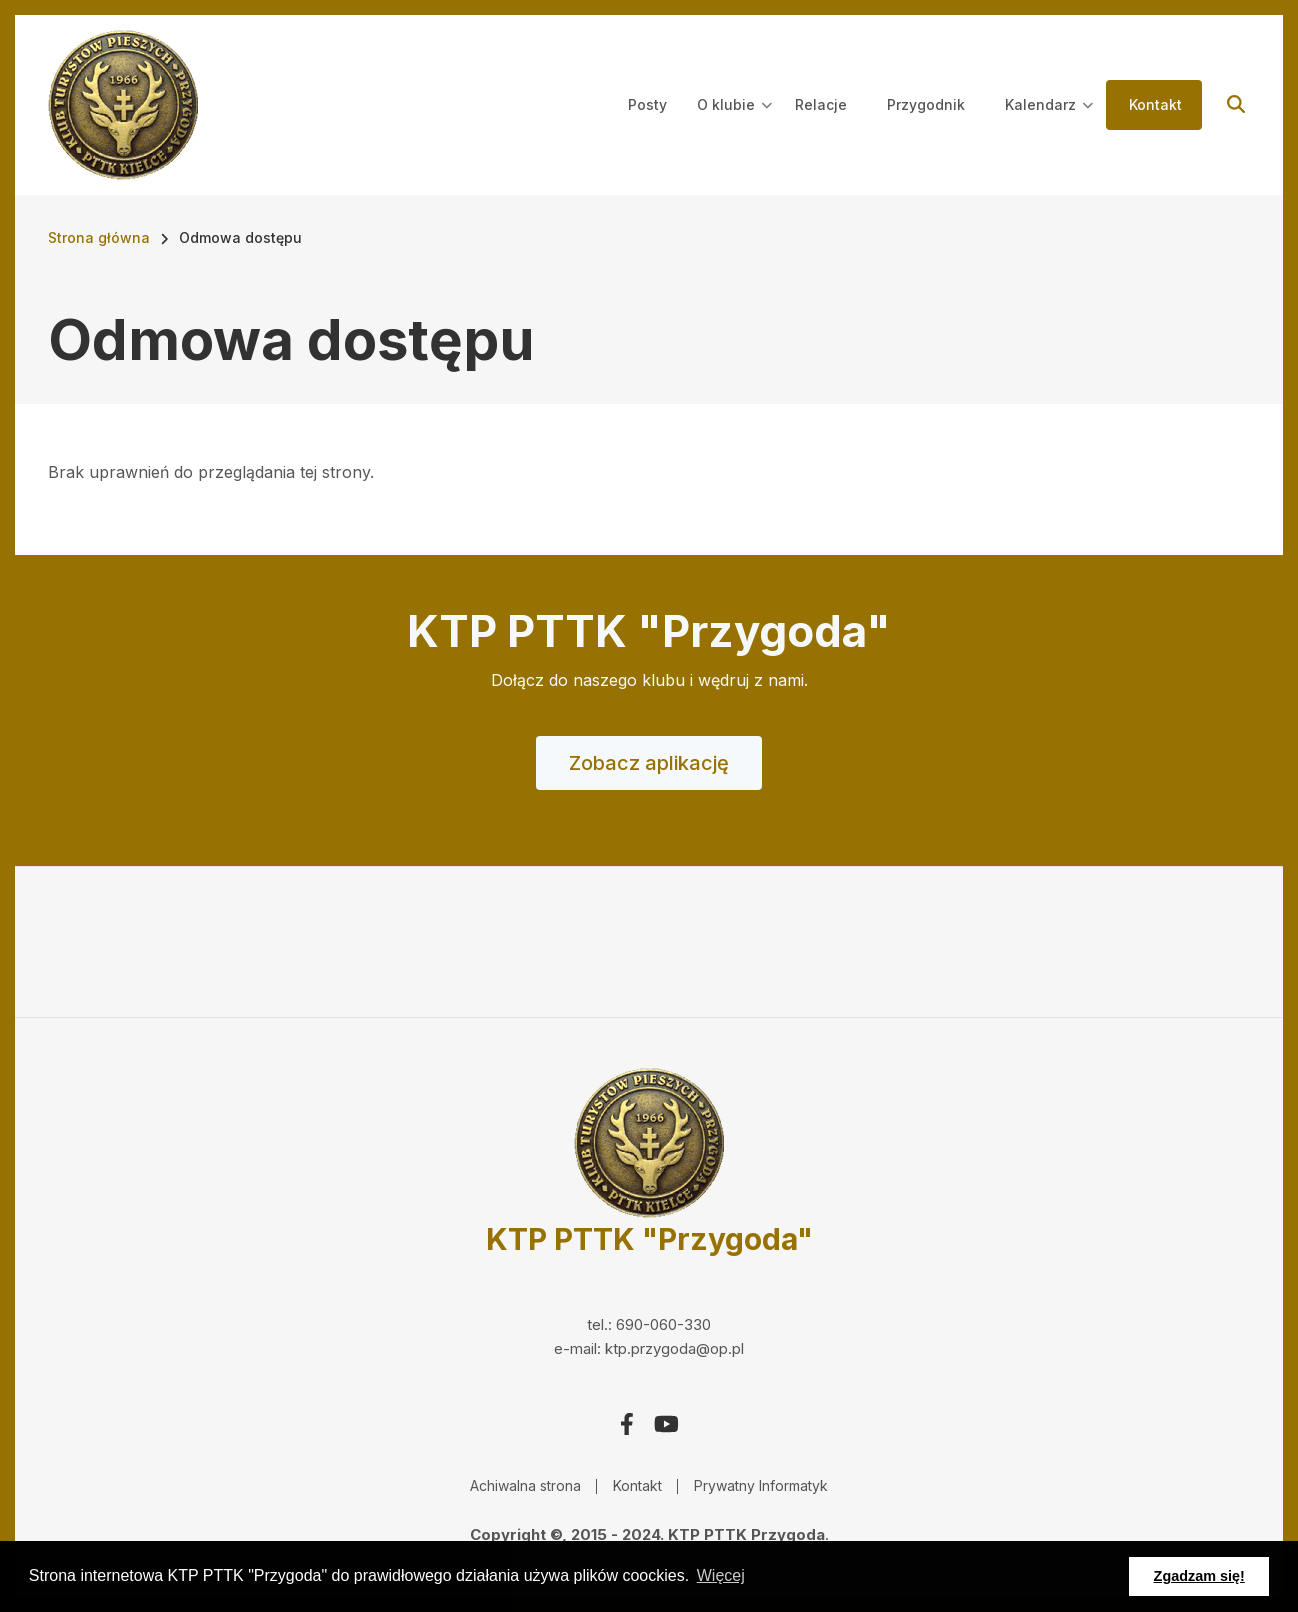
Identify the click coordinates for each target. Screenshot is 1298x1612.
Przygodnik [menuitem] (926, 104)
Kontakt (637, 1485)
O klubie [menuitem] (734, 123)
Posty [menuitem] (647, 104)
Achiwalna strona (525, 1485)
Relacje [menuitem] (821, 104)
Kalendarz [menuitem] (1049, 123)
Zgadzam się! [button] (1199, 1576)
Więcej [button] (721, 1575)
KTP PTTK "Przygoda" (649, 1239)
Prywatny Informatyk (761, 1485)
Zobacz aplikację (649, 763)
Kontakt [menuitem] (1155, 104)
